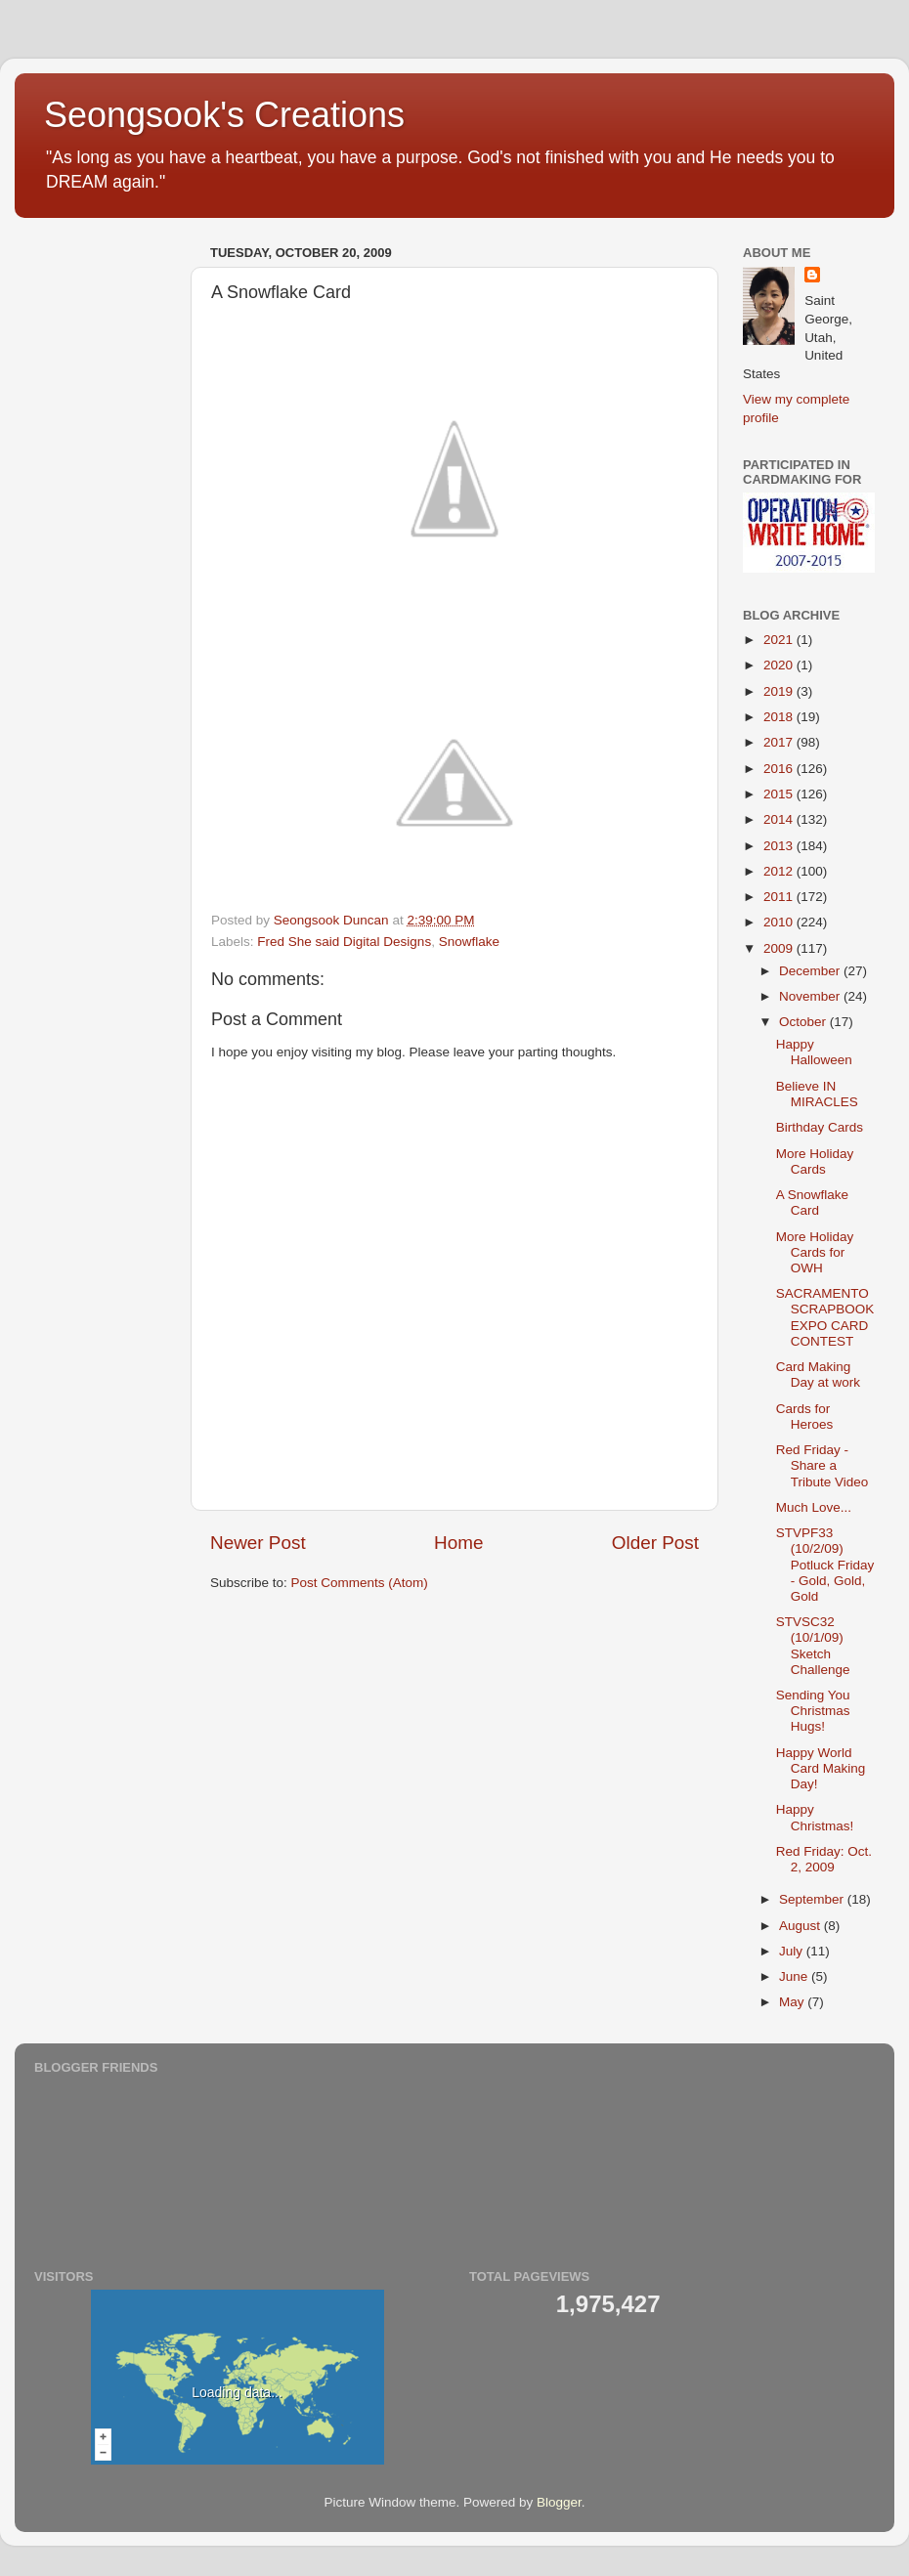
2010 (780, 922)
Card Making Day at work (818, 1374)
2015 (780, 794)
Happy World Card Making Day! (821, 1768)
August (801, 1925)
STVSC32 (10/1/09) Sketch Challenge (813, 1645)
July (792, 1951)
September (813, 1899)
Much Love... (813, 1507)
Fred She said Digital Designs (344, 941)
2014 (780, 819)
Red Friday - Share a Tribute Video (822, 1465)
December (811, 971)
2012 (780, 871)
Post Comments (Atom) (359, 1582)
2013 (780, 845)
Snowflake (469, 941)
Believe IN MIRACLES (817, 1094)
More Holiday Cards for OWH (815, 1252)
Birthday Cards (819, 1127)
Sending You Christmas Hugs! (813, 1711)
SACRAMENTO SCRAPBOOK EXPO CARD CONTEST (825, 1317)
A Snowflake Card (812, 1202)
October (804, 1021)
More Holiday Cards (815, 1161)
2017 (780, 742)
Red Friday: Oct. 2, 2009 (824, 1859)
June (795, 1976)
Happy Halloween (814, 1052)
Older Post (655, 1542)
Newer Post (258, 1542)
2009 (780, 948)
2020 (780, 665)
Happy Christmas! (815, 1817)
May (793, 2002)
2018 (780, 716)
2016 (780, 768)
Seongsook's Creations (224, 115)
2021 (780, 639)
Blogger (559, 2502)
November (811, 996)
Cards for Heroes (805, 1416)
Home (458, 1542)
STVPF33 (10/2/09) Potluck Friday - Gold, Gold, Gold (825, 1564)
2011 (780, 896)
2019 (780, 691)
